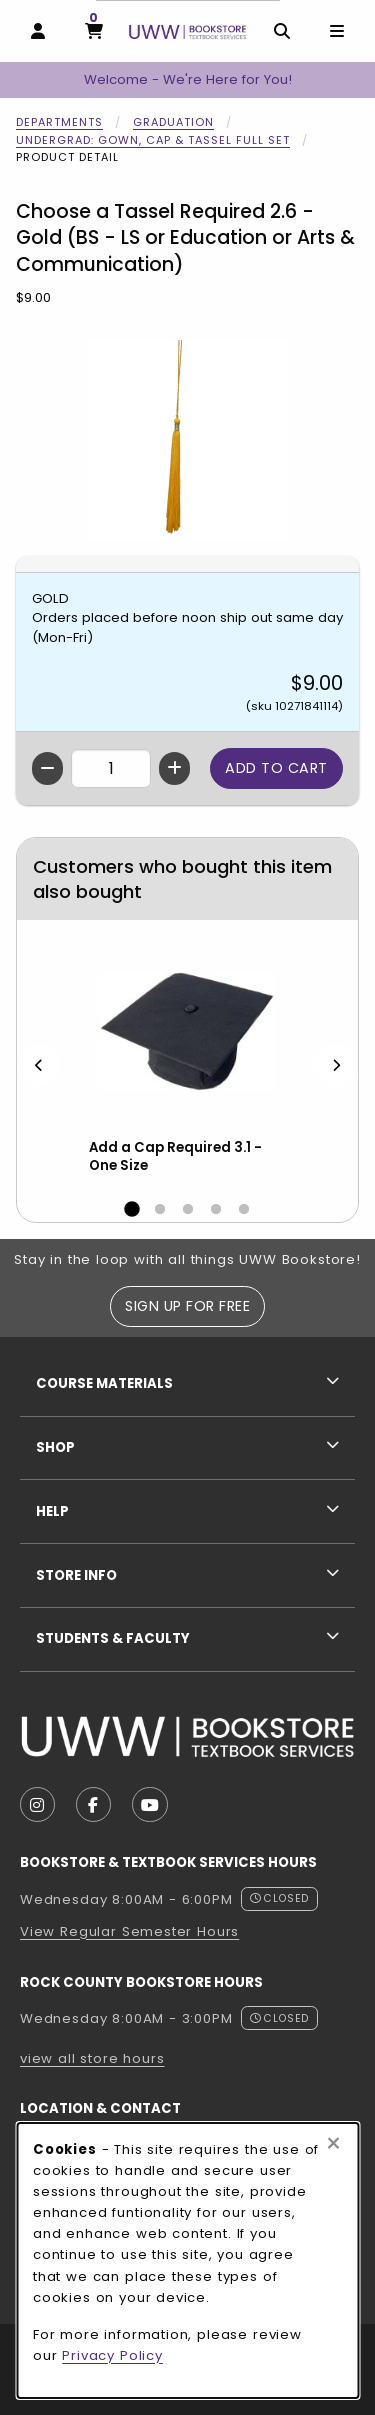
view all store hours (92, 2058)
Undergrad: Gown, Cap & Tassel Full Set (153, 140)
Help (52, 1511)
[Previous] (39, 1065)
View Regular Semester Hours (129, 1931)
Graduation (173, 122)
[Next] (336, 1065)
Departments (59, 122)
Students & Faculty (113, 1638)
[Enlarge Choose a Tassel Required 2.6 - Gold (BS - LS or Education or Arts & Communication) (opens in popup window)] (188, 440)
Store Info (76, 1575)
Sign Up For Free (187, 1306)
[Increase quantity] (174, 768)
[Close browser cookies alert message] (333, 2144)
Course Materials (104, 1383)
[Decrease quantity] (47, 768)
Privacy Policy (112, 2355)
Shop (55, 1447)
